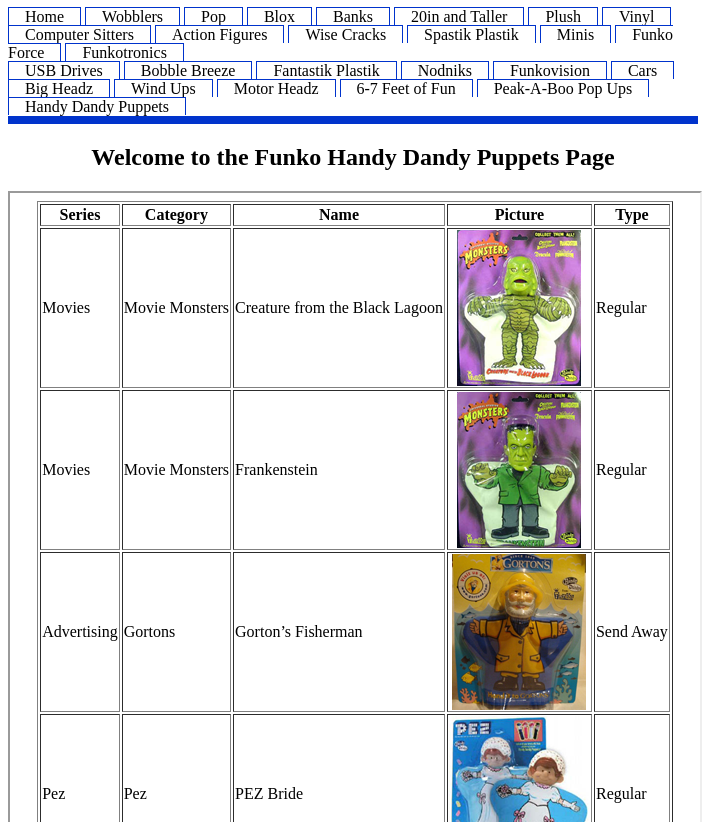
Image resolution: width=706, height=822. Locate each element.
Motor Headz (276, 88)
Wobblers (132, 16)
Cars (642, 70)
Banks (353, 16)
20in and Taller (459, 16)
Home (44, 16)
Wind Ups (163, 88)
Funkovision (550, 70)
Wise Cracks (345, 34)
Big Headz (59, 88)
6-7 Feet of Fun (406, 88)
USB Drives (64, 70)
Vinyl (636, 16)
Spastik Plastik (471, 34)
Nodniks (445, 70)
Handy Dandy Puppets (97, 106)
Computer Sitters (79, 34)
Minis (575, 34)
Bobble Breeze (188, 70)
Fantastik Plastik (326, 70)
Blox (279, 16)
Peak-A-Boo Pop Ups (563, 88)
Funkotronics (124, 52)
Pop (213, 16)
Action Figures (220, 34)
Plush (563, 16)
